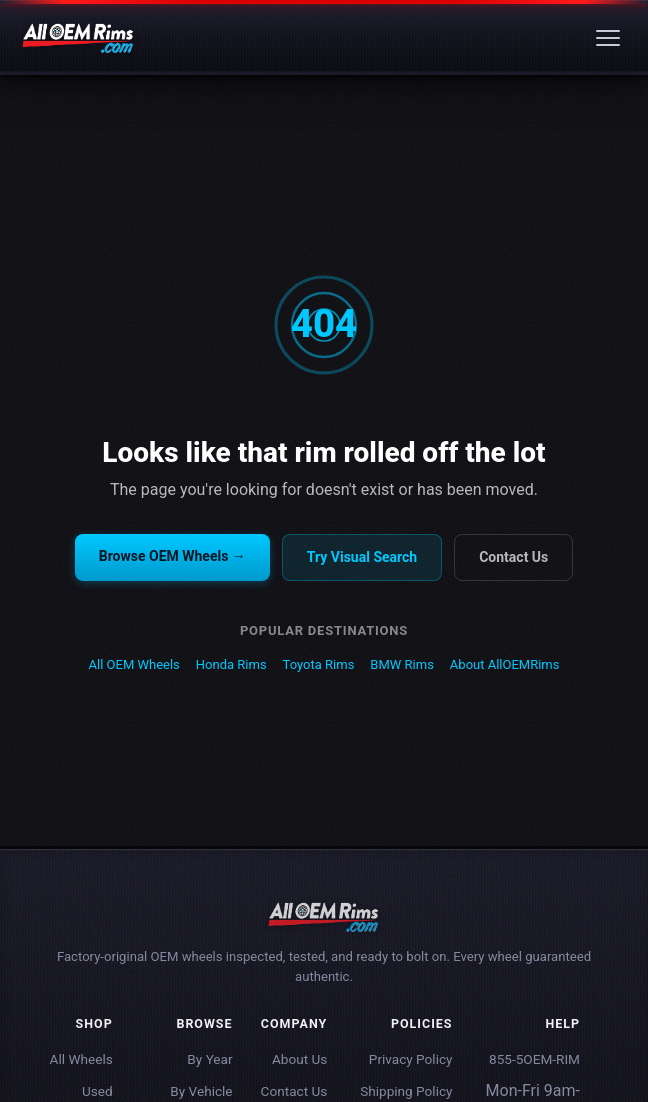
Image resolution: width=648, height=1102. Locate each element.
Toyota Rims (319, 664)
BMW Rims (402, 664)
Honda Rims (231, 664)
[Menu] (608, 38)
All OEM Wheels (134, 664)
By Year (209, 1059)
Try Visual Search (362, 557)
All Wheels (81, 1059)
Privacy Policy (411, 1059)
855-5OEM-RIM (534, 1059)
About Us (299, 1059)
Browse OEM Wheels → (172, 556)
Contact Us (513, 557)
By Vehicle (201, 1091)
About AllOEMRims (505, 664)
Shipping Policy (406, 1091)
